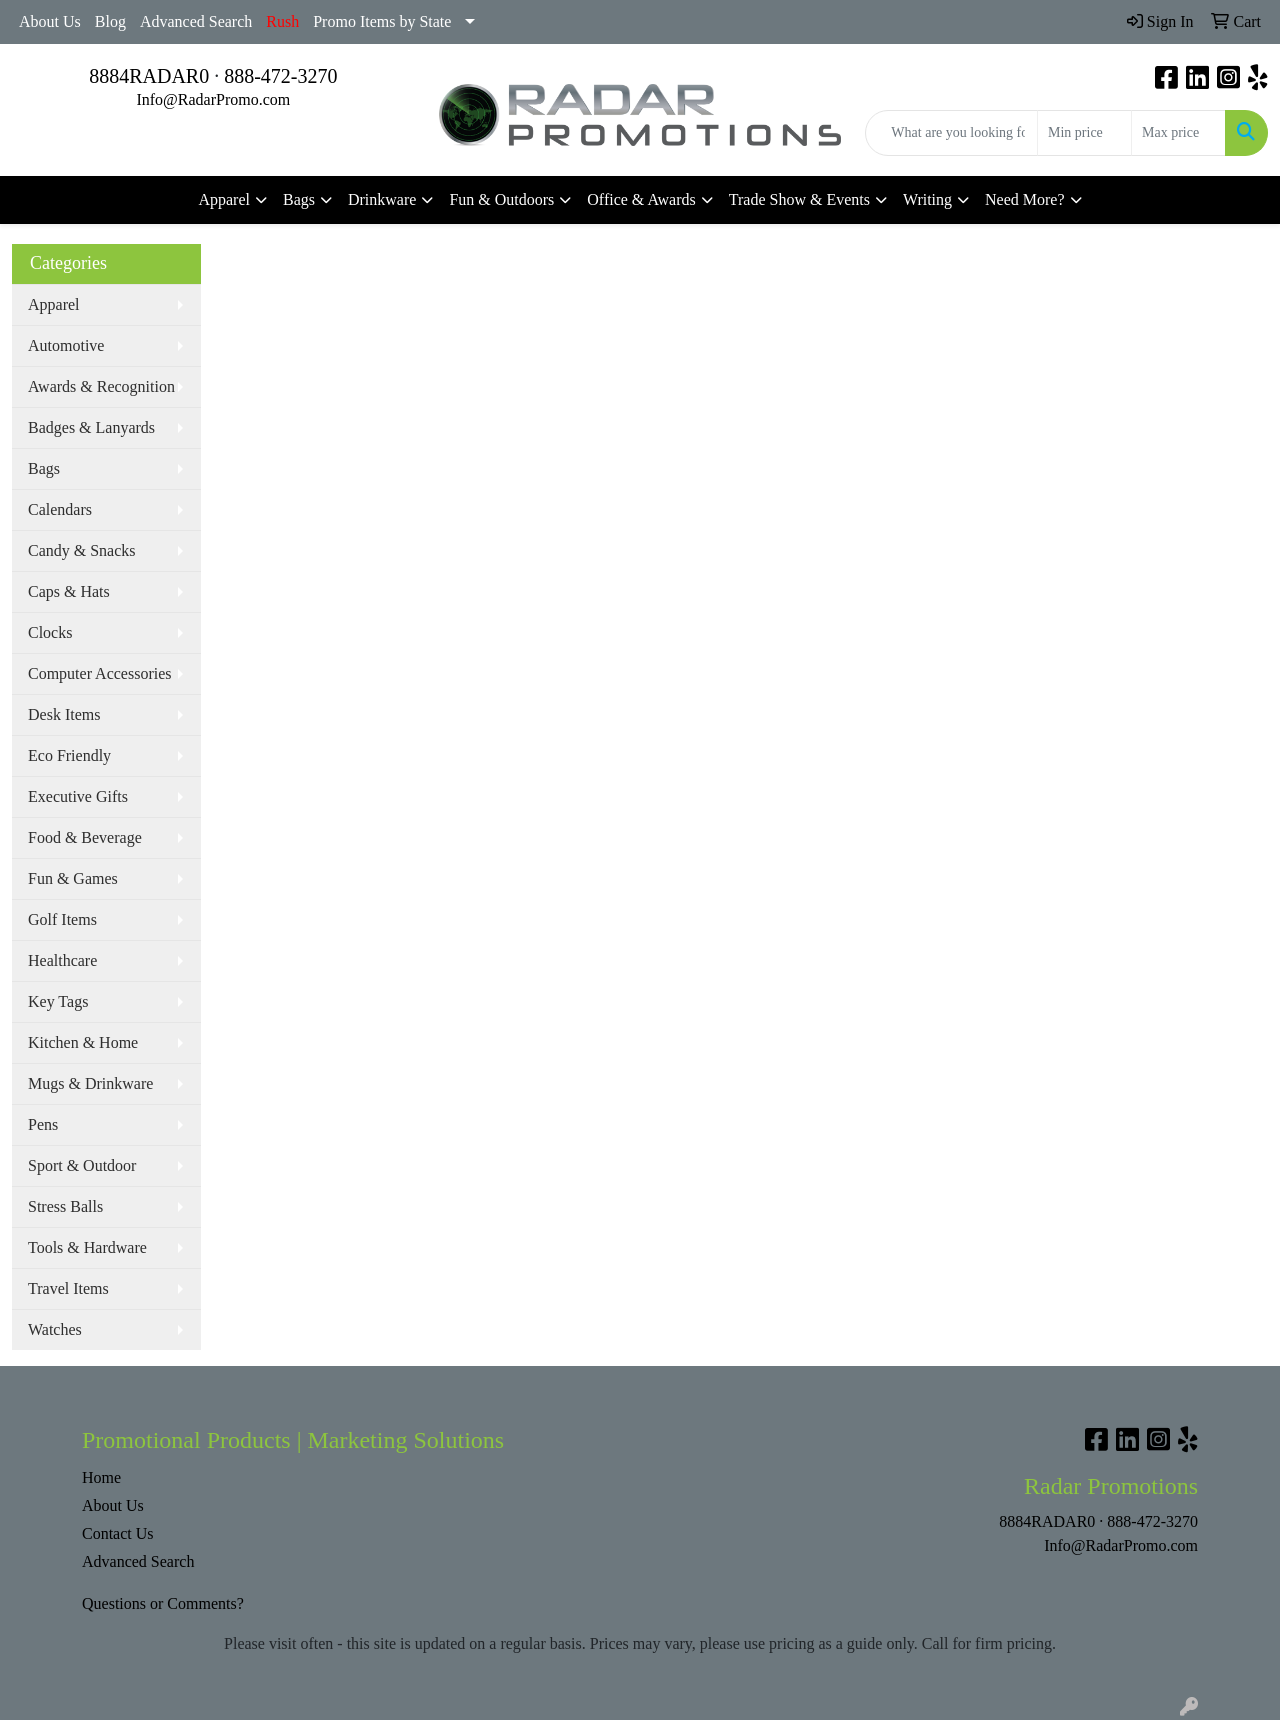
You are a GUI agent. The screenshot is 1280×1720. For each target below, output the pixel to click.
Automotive (66, 345)
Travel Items (68, 1288)
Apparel (224, 199)
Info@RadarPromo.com (213, 99)
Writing (927, 199)
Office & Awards (641, 199)
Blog (110, 21)
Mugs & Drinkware (90, 1083)
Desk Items (64, 714)
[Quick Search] (951, 133)
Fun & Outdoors (501, 199)
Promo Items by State (382, 21)
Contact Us (118, 1533)
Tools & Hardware (87, 1247)
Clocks (50, 632)
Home (101, 1477)
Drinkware (382, 199)
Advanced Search (196, 21)
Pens (43, 1124)
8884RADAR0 (149, 76)
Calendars (60, 509)
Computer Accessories (100, 673)
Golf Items (62, 919)
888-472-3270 (280, 76)
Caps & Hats (69, 591)
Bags (299, 199)
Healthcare (62, 960)
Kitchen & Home (83, 1042)
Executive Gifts (78, 796)
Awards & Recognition (101, 386)
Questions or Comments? (163, 1603)
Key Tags (58, 1001)
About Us (50, 21)
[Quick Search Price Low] (1084, 133)
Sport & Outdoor (82, 1165)
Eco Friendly (69, 755)
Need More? (1025, 199)
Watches (55, 1329)
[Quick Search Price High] (1178, 133)
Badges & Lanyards (91, 427)
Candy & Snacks (82, 550)
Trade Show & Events (799, 199)
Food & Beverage (85, 837)
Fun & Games (73, 878)
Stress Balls (65, 1206)
